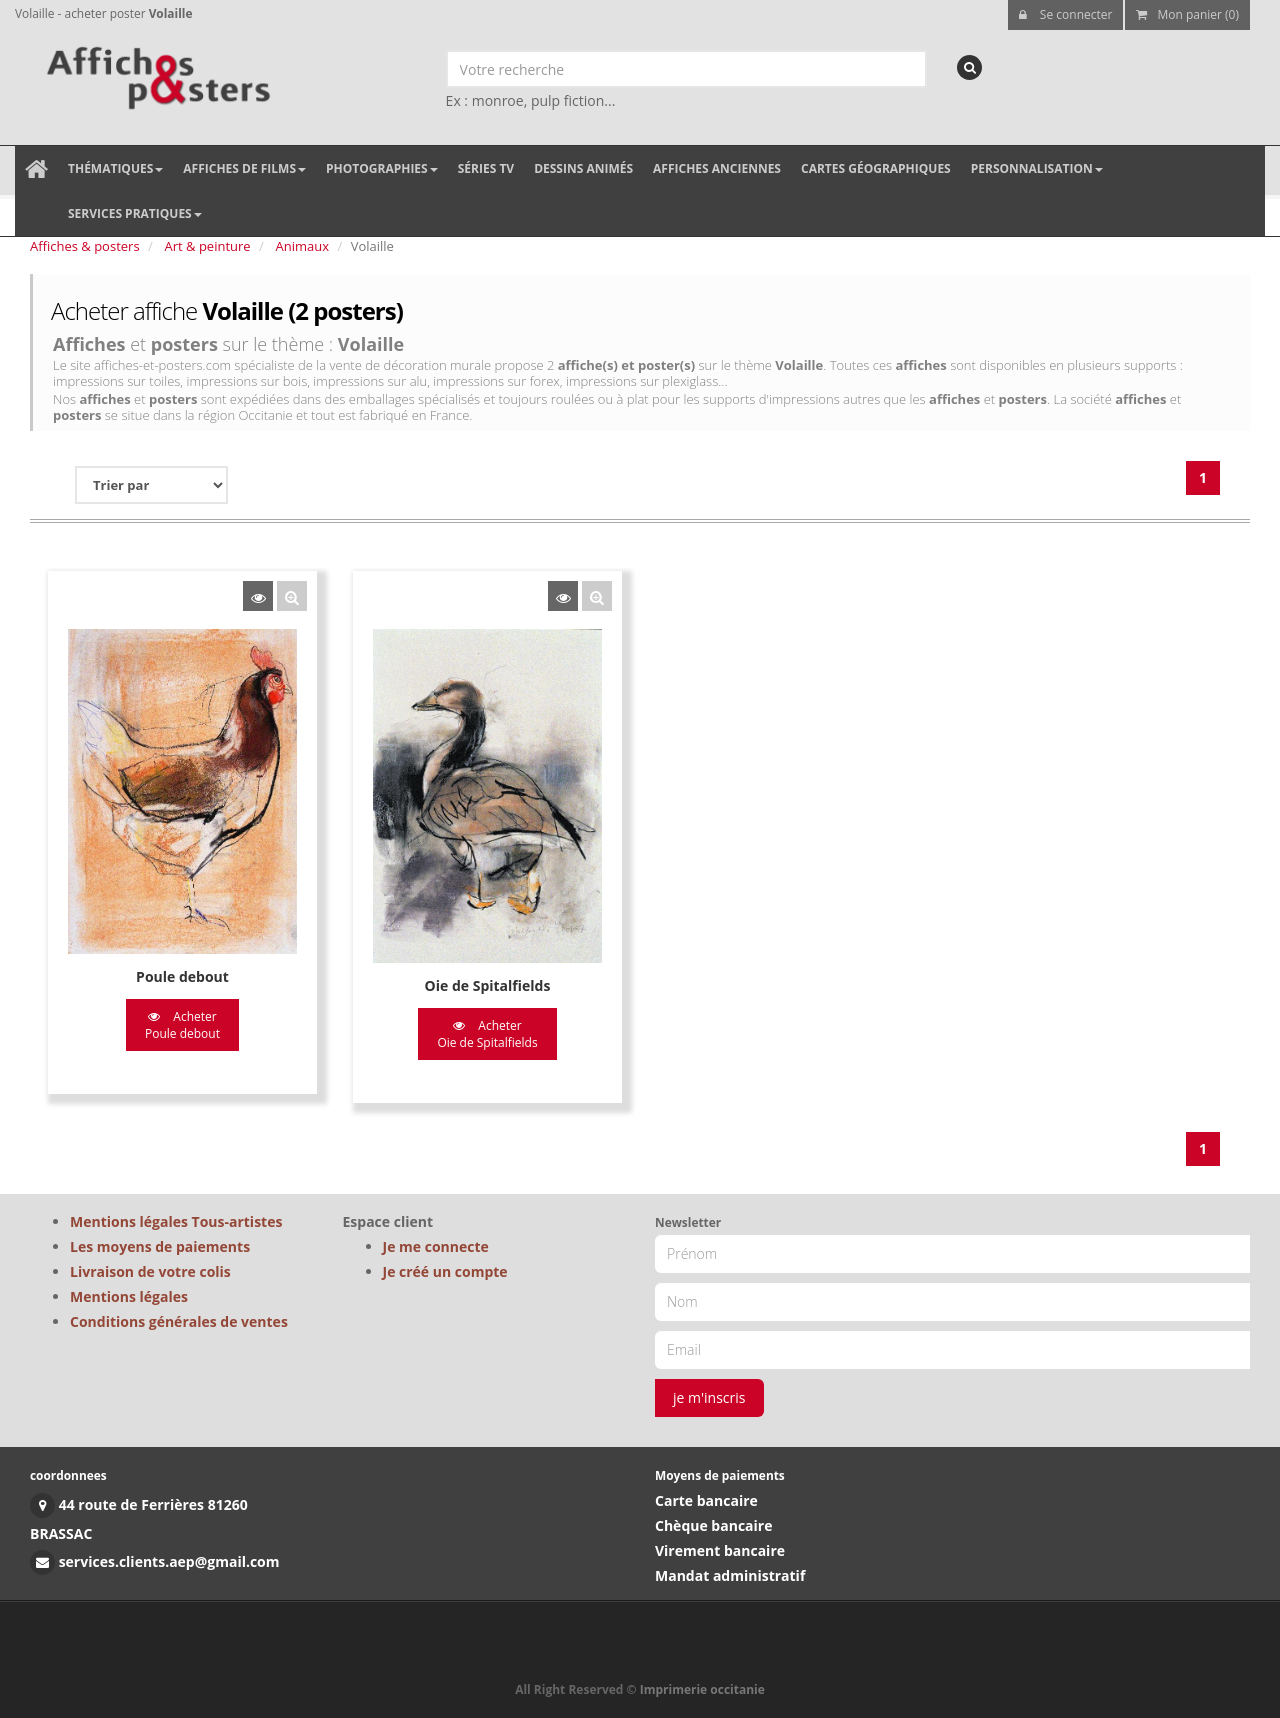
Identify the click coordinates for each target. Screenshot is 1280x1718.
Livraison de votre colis (150, 1271)
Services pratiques (135, 213)
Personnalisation (1037, 168)
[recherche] (969, 67)
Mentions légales (129, 1296)
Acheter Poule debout (182, 1025)
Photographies (382, 168)
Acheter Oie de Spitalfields (487, 1034)
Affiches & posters (85, 246)
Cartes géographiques (876, 168)
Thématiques (115, 168)
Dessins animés (583, 168)
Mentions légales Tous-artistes (176, 1221)
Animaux (303, 246)
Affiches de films (244, 168)
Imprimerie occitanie (702, 1689)
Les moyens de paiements (160, 1246)
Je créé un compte (445, 1271)
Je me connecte (436, 1246)
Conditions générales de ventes (179, 1321)
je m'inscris (709, 1397)
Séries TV (486, 168)
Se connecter (1066, 14)
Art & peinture (208, 246)
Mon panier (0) (1187, 14)
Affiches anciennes (717, 168)
